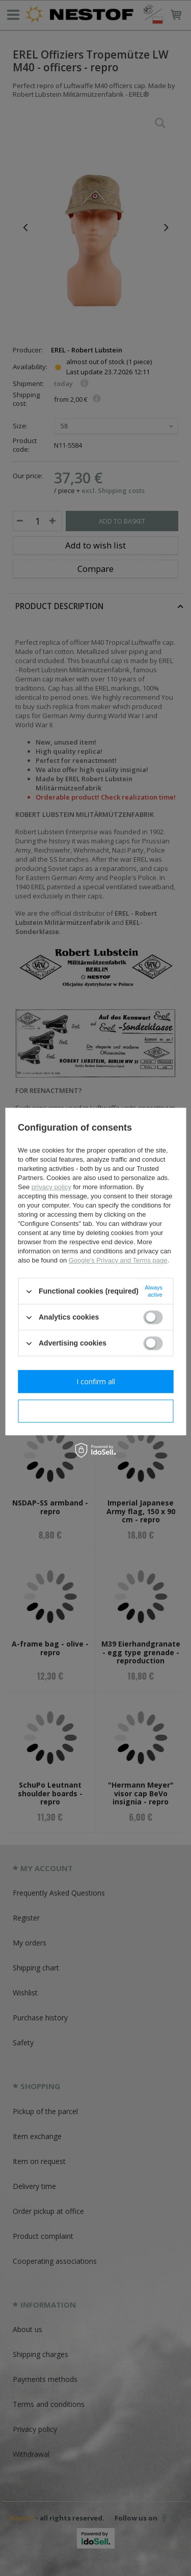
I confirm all (95, 1381)
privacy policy (51, 1187)
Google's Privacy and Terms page (118, 1260)
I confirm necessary (95, 1411)
